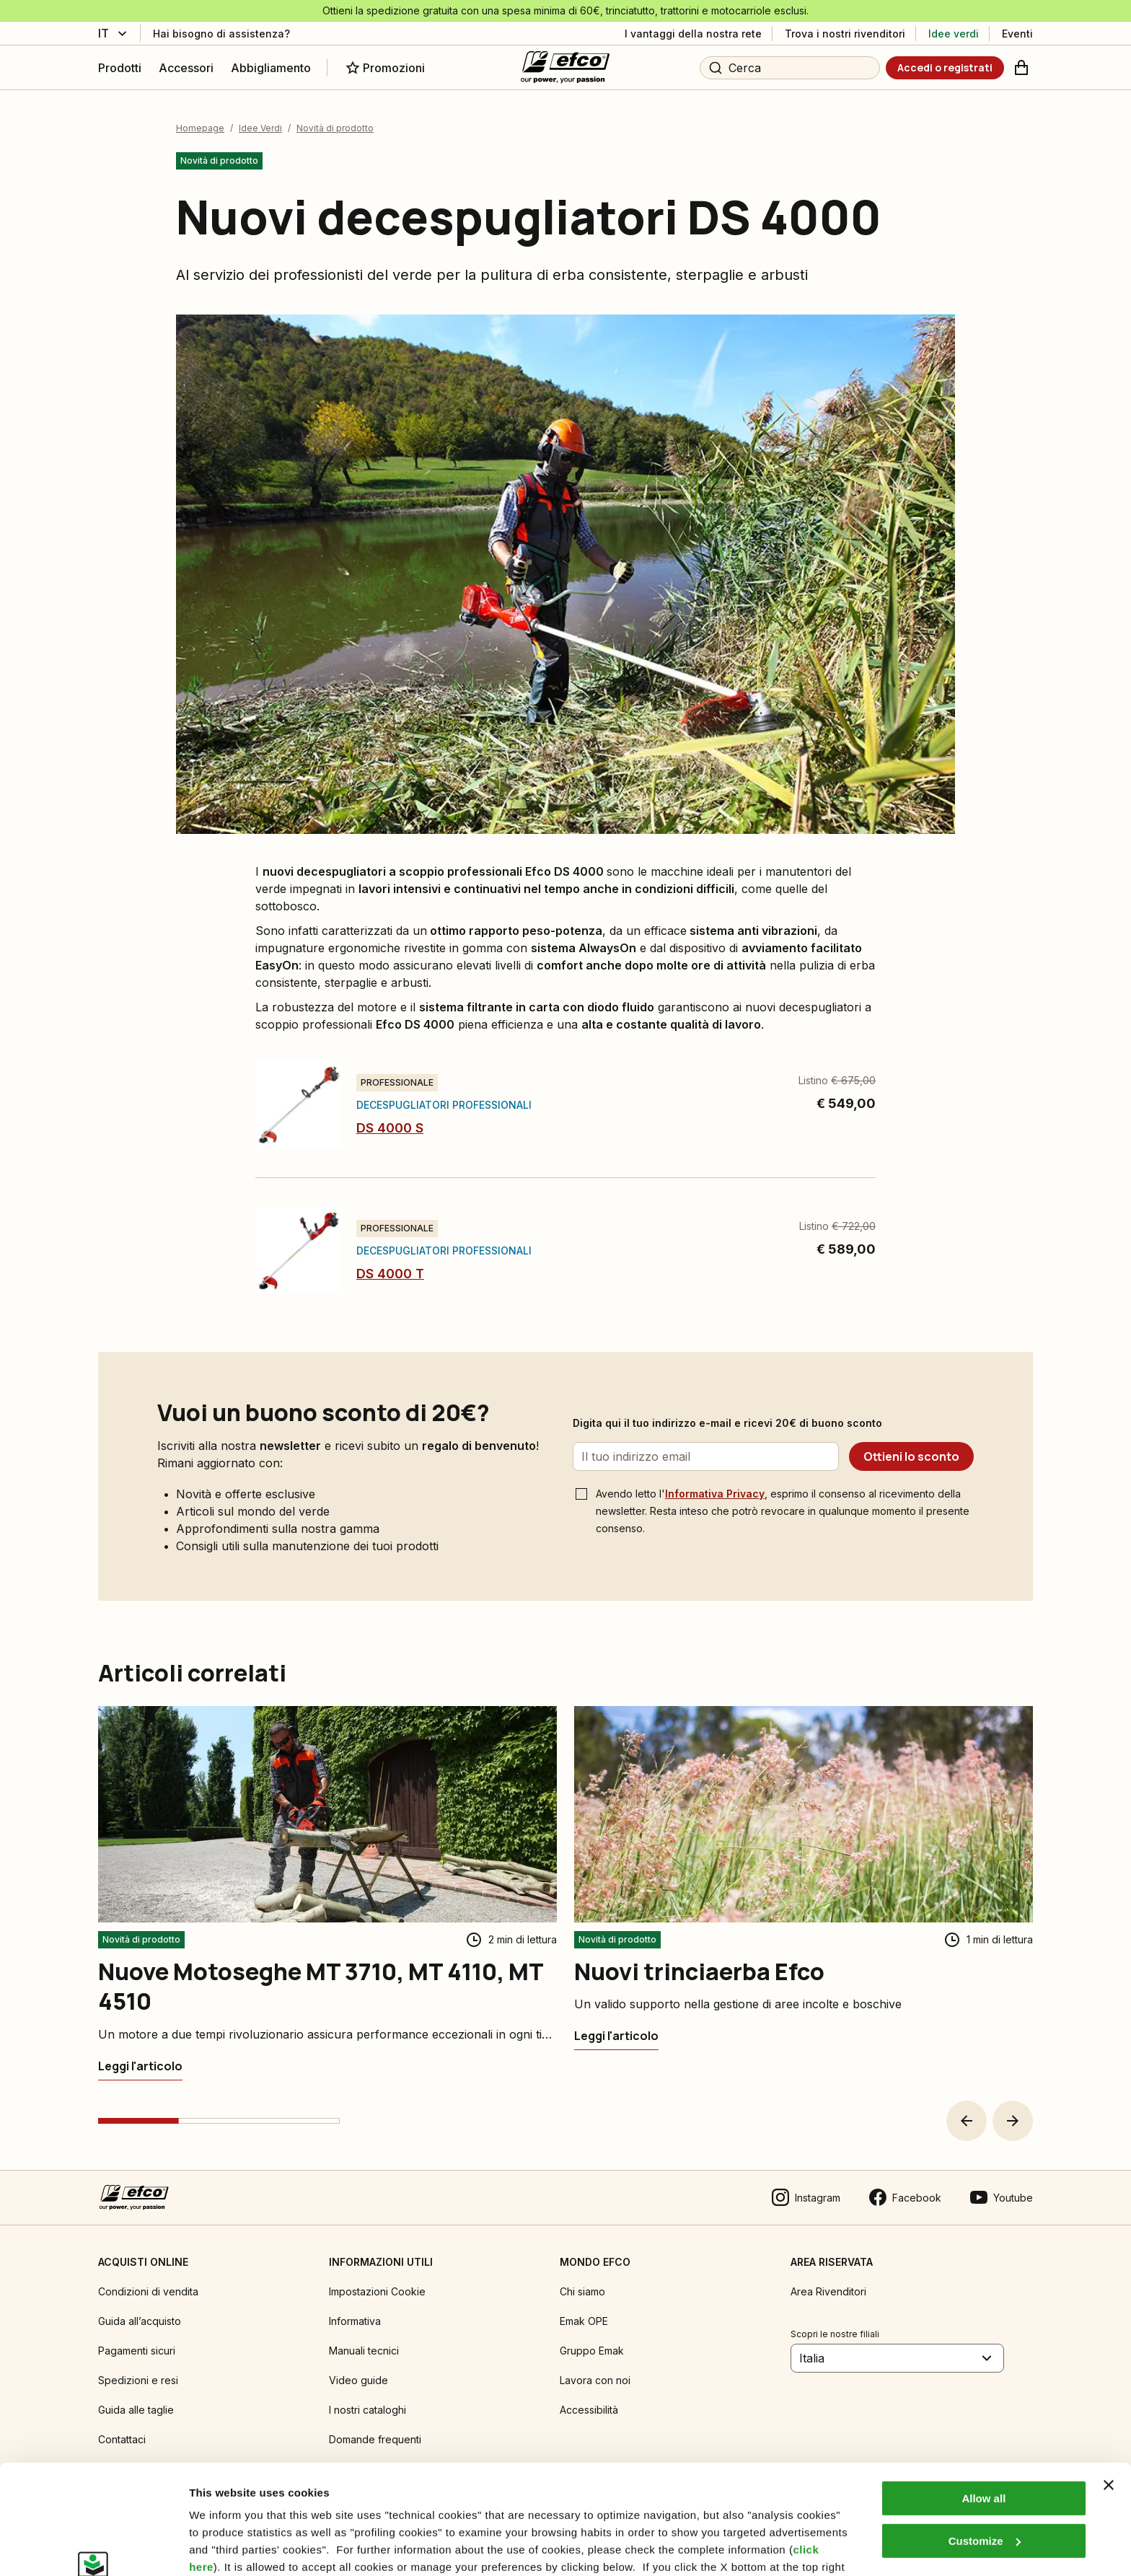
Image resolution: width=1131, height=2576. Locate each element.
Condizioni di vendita (148, 2291)
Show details (222, 2547)
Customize (985, 2446)
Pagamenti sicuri (136, 2350)
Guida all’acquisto (139, 2321)
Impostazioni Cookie (377, 2291)
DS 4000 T (390, 1273)
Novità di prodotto (335, 128)
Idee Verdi (260, 128)
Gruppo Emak (592, 2350)
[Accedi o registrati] (945, 67)
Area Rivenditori (828, 2291)
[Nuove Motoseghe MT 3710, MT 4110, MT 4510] (140, 2066)
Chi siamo (582, 2291)
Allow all (983, 2405)
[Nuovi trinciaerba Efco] (616, 2035)
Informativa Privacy (715, 1493)
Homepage (200, 128)
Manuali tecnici (364, 2350)
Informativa (355, 2321)
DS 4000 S (389, 1127)
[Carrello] (1021, 67)
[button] (966, 2121)
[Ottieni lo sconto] (911, 1456)
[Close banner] (1109, 2391)
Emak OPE (584, 2321)
